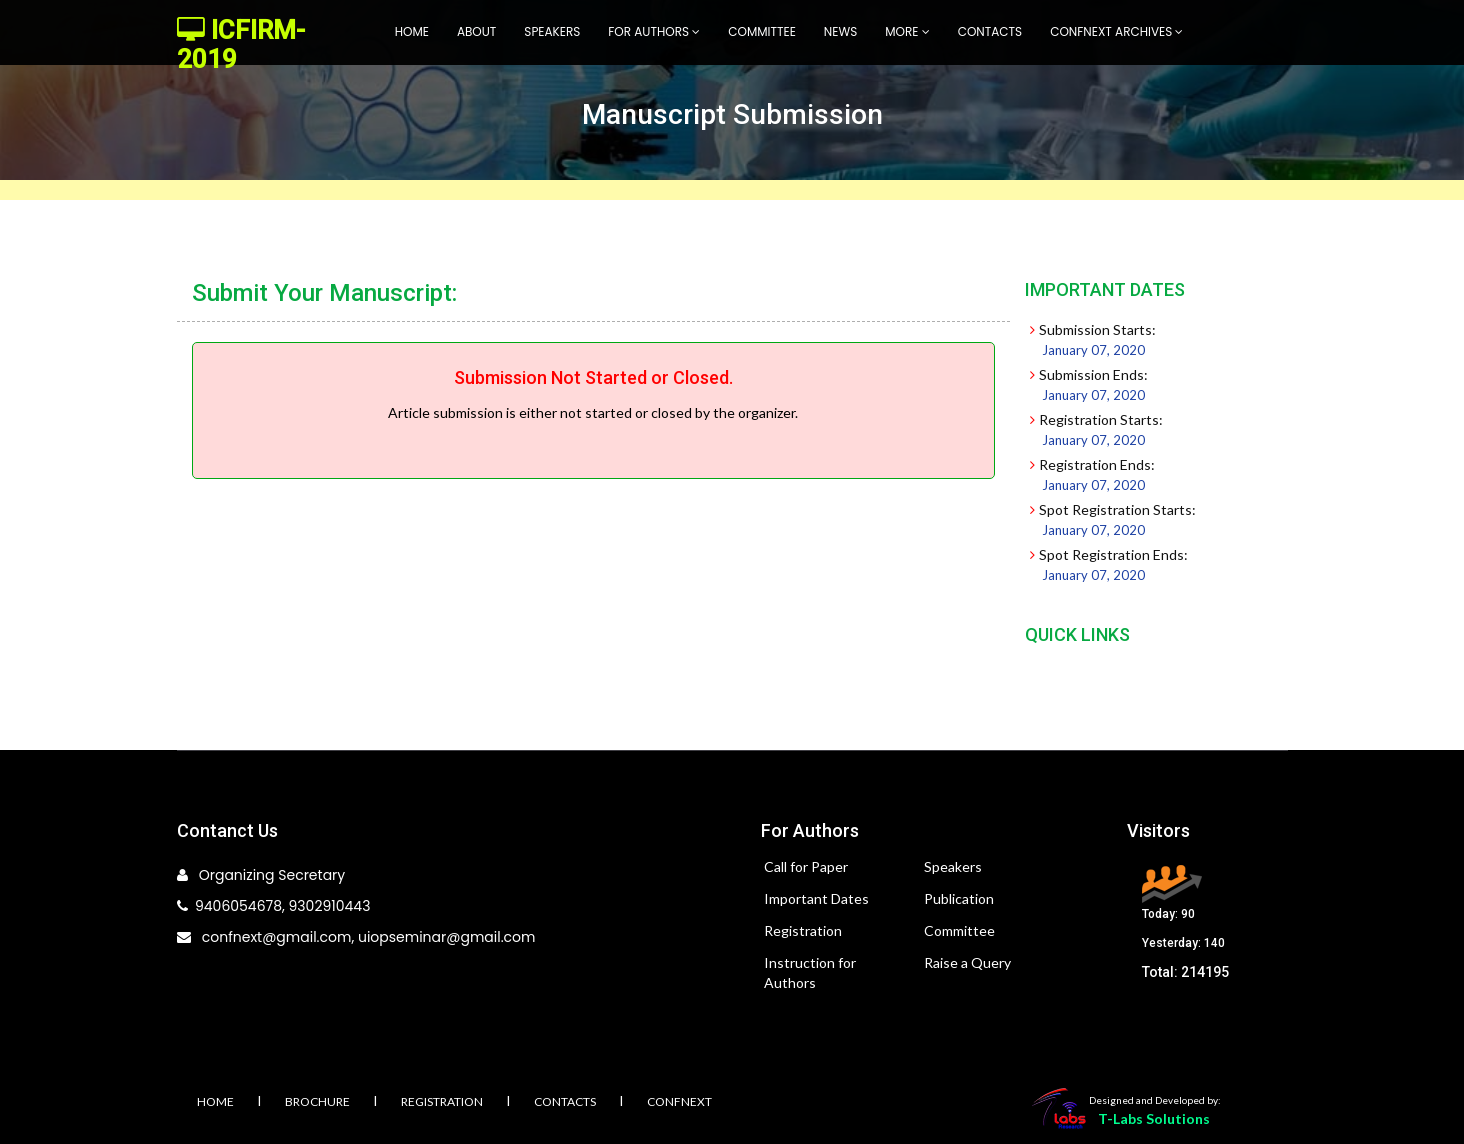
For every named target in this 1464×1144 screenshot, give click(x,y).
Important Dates (816, 898)
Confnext (679, 1101)
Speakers (552, 31)
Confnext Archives (1116, 31)
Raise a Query (967, 962)
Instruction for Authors (810, 972)
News (840, 31)
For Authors (654, 31)
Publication (959, 898)
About (476, 31)
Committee (762, 31)
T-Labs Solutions (1154, 1118)
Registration (803, 930)
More (907, 31)
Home (412, 31)
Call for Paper (806, 866)
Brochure (317, 1101)
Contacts (990, 31)
